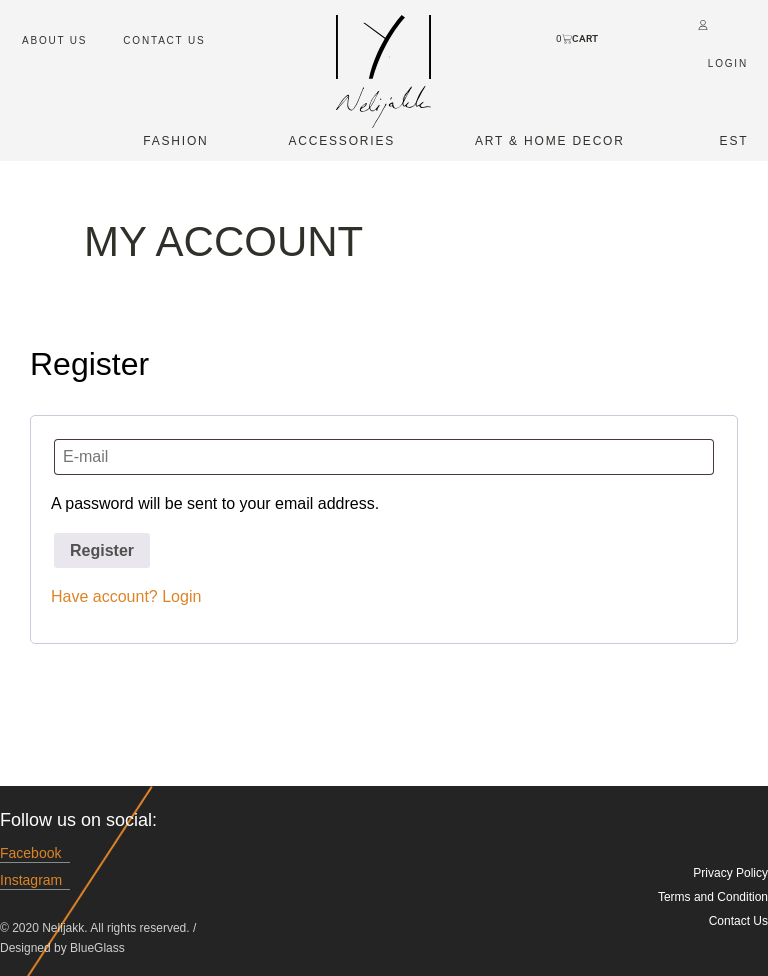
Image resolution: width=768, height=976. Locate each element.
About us (54, 40)
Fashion (175, 141)
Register (102, 550)
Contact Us (164, 40)
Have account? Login (126, 596)
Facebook (30, 853)
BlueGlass (97, 948)
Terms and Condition (713, 897)
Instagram (31, 880)
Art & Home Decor (550, 141)
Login (728, 63)
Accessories (342, 141)
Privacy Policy (730, 873)
